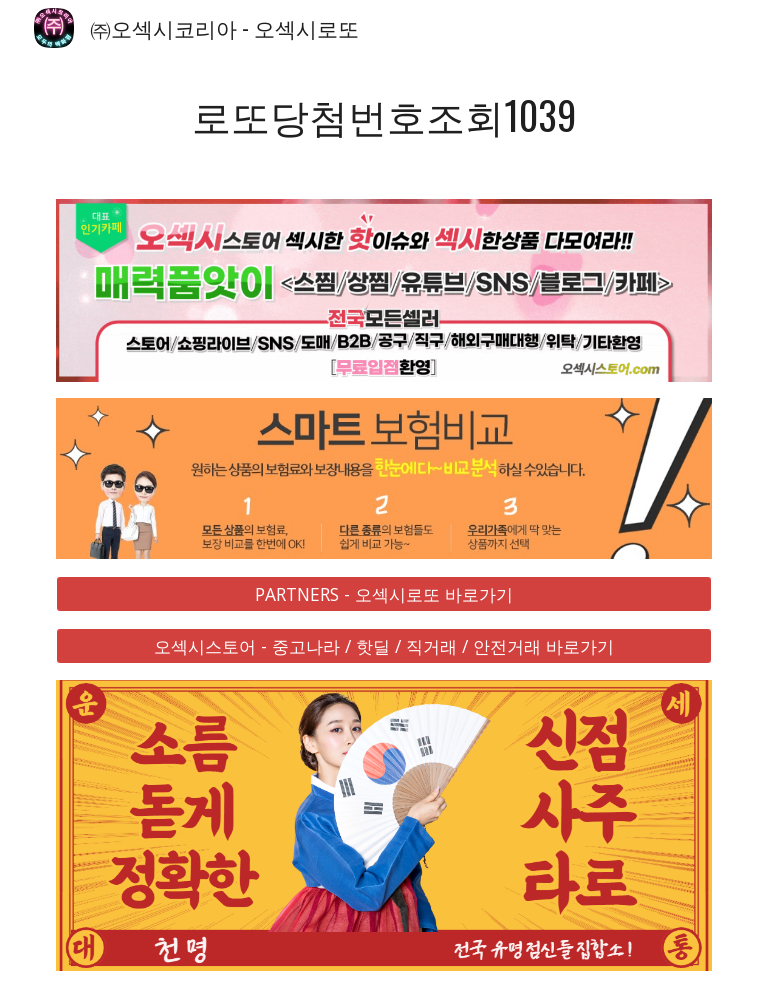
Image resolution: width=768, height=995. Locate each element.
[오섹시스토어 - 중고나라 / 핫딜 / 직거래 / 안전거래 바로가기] (383, 646)
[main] (383, 115)
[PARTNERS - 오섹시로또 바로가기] (383, 593)
